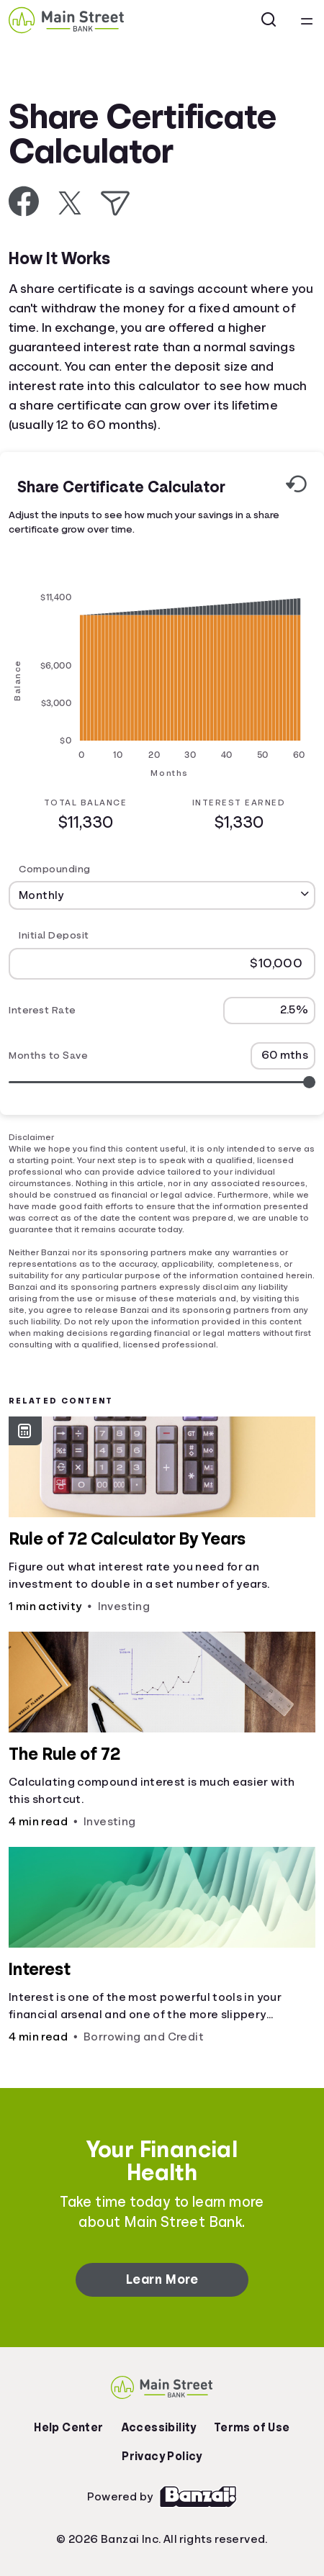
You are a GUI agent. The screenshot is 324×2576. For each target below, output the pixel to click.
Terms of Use (252, 2427)
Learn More (162, 2279)
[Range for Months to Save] (162, 1081)
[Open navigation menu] (307, 20)
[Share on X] (70, 203)
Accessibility (159, 2427)
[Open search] (269, 20)
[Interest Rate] (269, 1009)
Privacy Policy (162, 2456)
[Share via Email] (115, 203)
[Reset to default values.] (295, 487)
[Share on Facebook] (24, 201)
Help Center (68, 2427)
